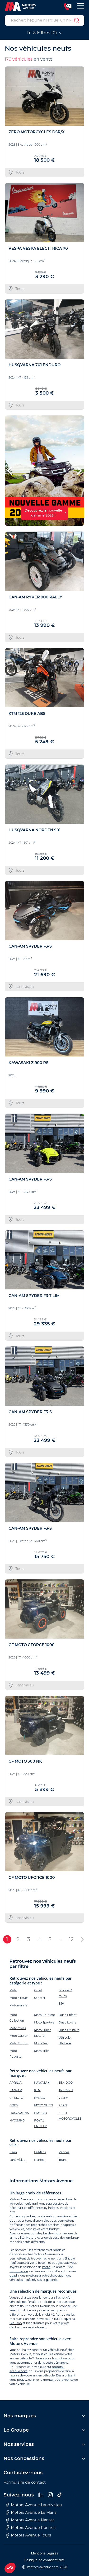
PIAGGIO (40, 2113)
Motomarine (18, 2005)
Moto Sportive (44, 2022)
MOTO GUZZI (43, 2105)
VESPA (63, 2097)
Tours (62, 2160)
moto (46, 2267)
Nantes (39, 2160)
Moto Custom (19, 2035)
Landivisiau (17, 2160)
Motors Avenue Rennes (31, 2527)
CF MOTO (16, 2097)
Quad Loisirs (67, 2022)
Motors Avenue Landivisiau (34, 2505)
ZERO (63, 2105)
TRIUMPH (66, 2090)
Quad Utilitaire (69, 2030)
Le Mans (40, 2152)
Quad (38, 1990)
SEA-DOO (66, 2082)
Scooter (39, 1998)
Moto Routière (44, 2015)
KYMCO (39, 2097)
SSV (61, 2003)
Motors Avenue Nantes (30, 2520)
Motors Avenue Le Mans (31, 2512)
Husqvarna (67, 2319)
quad (13, 2275)
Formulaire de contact (25, 2482)
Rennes (64, 2152)
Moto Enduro (18, 2043)
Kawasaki (43, 2319)
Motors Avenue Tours (28, 2535)
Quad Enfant (68, 2015)
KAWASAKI (42, 2082)
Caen (13, 2152)
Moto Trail (41, 2043)
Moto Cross (17, 2028)
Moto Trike (41, 2051)
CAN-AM (15, 2090)
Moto (13, 1990)
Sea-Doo (15, 2323)
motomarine (18, 2271)
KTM (37, 2090)
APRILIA (15, 2082)
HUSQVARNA (19, 2113)
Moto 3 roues (18, 1998)
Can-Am (29, 2319)
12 (71, 1939)
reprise (14, 2375)
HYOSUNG (17, 2120)
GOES (13, 2105)
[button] (10, 470)
